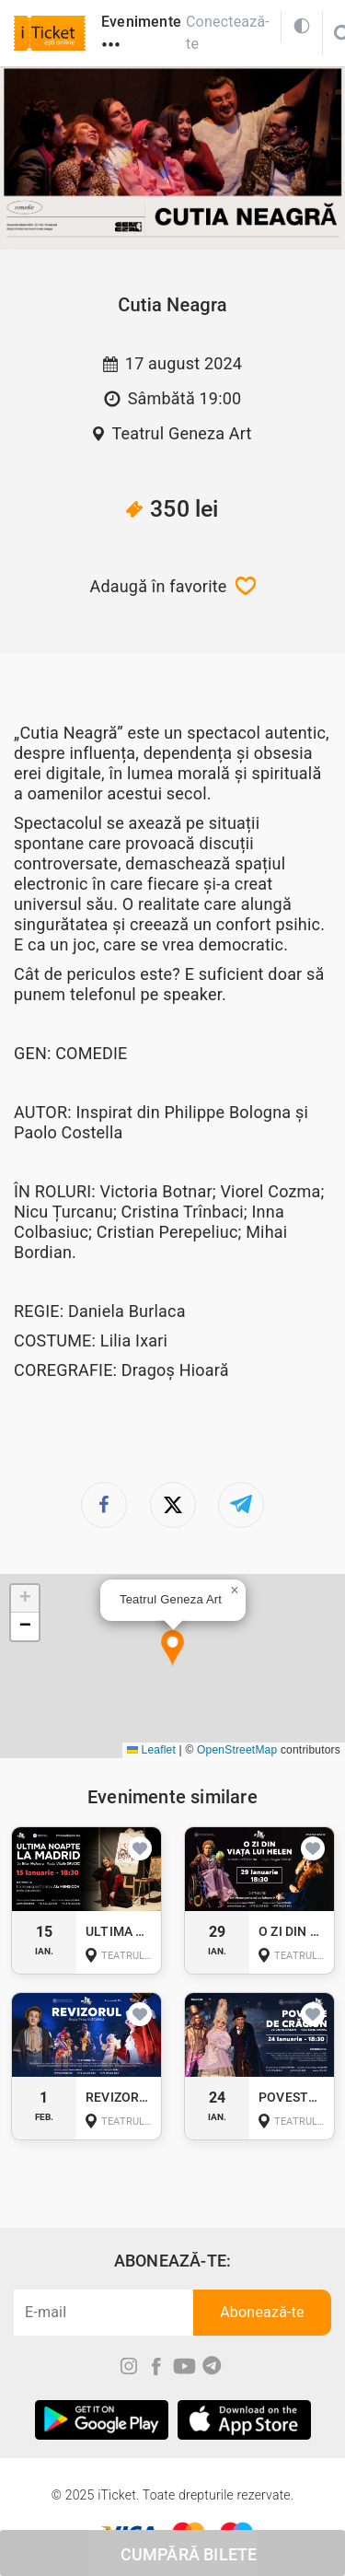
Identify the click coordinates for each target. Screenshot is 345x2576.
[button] (172, 1649)
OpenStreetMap (237, 1749)
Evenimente (141, 21)
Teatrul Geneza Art (181, 433)
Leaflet (151, 1749)
